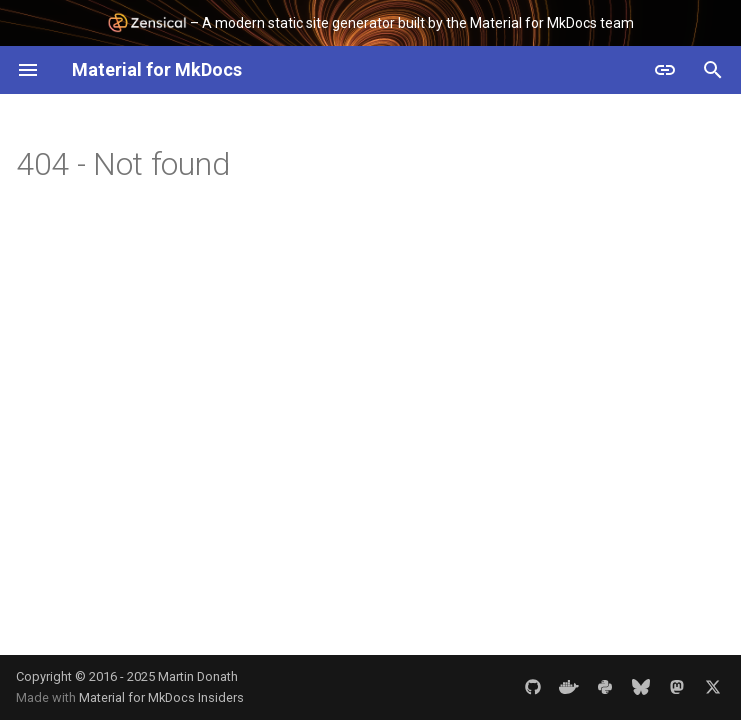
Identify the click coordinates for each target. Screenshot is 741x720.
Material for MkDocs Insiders (161, 697)
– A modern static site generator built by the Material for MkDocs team (370, 22)
